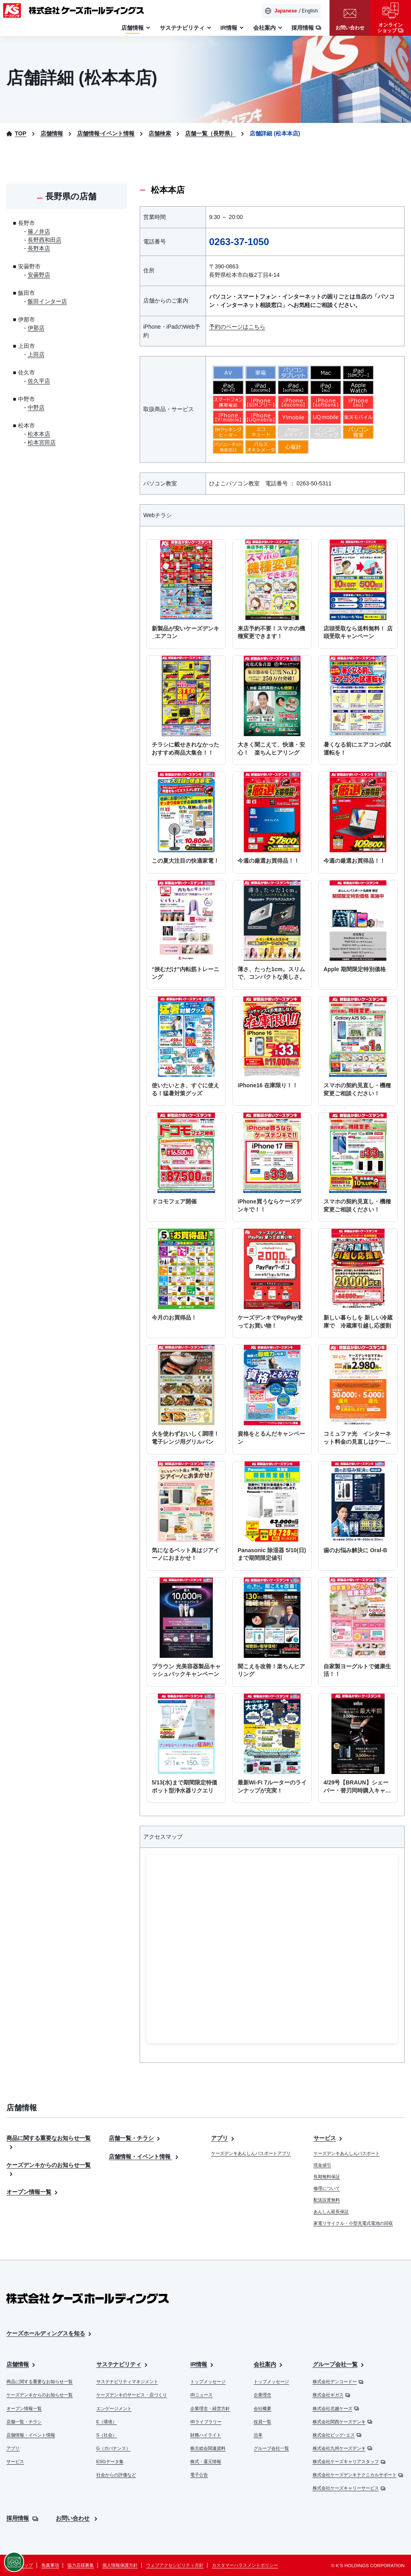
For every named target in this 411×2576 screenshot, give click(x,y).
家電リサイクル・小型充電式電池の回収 (353, 2223)
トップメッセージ (208, 2381)
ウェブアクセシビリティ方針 (174, 2565)
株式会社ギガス (331, 2394)
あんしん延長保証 (331, 2211)
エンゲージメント (114, 2408)
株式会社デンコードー (338, 2381)
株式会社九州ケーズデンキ (342, 2448)
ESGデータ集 (110, 2461)
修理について (326, 2188)
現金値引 (322, 2165)
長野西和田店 (44, 240)
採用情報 (22, 2518)
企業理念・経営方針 (210, 2408)
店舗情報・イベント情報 (144, 2156)
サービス (328, 2138)
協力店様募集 (80, 2565)
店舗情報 (21, 2364)
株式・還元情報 (205, 2461)
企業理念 (262, 2394)
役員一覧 (262, 2421)
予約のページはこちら (237, 326)
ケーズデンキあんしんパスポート (346, 2153)
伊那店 (36, 328)
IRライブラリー (205, 2421)
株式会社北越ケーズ (336, 2408)
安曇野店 (39, 275)
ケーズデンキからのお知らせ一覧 (39, 2394)
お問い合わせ (77, 2518)
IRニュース (201, 2394)
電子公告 (199, 2474)
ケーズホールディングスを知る (49, 2333)
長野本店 (39, 248)
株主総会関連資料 (208, 2448)
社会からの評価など (116, 2474)
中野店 (36, 407)
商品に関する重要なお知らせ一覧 (39, 2381)
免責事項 (50, 2565)
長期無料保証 (326, 2176)
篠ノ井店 (39, 231)
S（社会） (106, 2435)
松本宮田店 (42, 442)
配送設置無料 (326, 2199)
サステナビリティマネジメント (127, 2381)
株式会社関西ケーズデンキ (342, 2421)
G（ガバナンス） (113, 2448)
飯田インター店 (47, 301)
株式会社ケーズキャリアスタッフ (349, 2461)
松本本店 (39, 434)
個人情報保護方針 (120, 2565)
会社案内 (269, 2364)
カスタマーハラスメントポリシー (245, 2565)
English (310, 11)
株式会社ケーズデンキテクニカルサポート (358, 2474)
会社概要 (262, 2408)
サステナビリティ (122, 2364)
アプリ (223, 2138)
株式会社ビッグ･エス (337, 2435)
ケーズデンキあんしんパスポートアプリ (251, 2153)
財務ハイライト (205, 2435)
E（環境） (106, 2421)
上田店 (36, 354)
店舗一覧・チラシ (135, 2138)
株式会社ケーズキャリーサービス (349, 2488)
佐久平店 (39, 381)
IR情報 (202, 2364)
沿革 (258, 2435)
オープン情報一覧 (32, 2192)
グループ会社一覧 (271, 2448)
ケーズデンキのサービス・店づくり (131, 2394)
